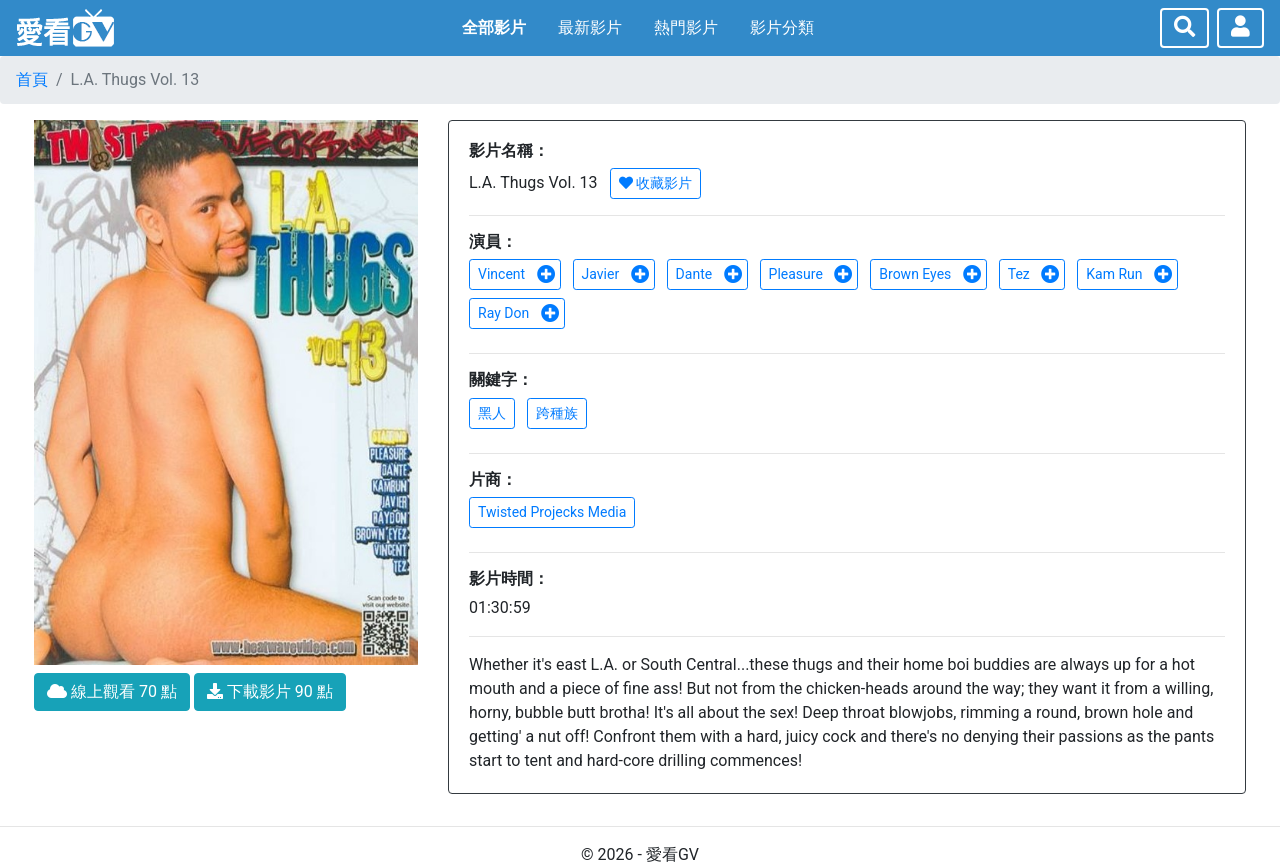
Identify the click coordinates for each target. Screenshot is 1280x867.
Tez (1034, 274)
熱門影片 (686, 27)
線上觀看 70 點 (112, 691)
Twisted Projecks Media (552, 512)
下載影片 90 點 (270, 691)
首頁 (32, 79)
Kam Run (1129, 274)
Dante (709, 274)
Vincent (517, 274)
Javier (616, 274)
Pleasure (811, 274)
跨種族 (557, 413)
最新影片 (590, 27)
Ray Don (519, 313)
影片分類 (782, 27)
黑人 (492, 413)
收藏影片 (655, 183)
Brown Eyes (930, 274)
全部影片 (494, 27)
